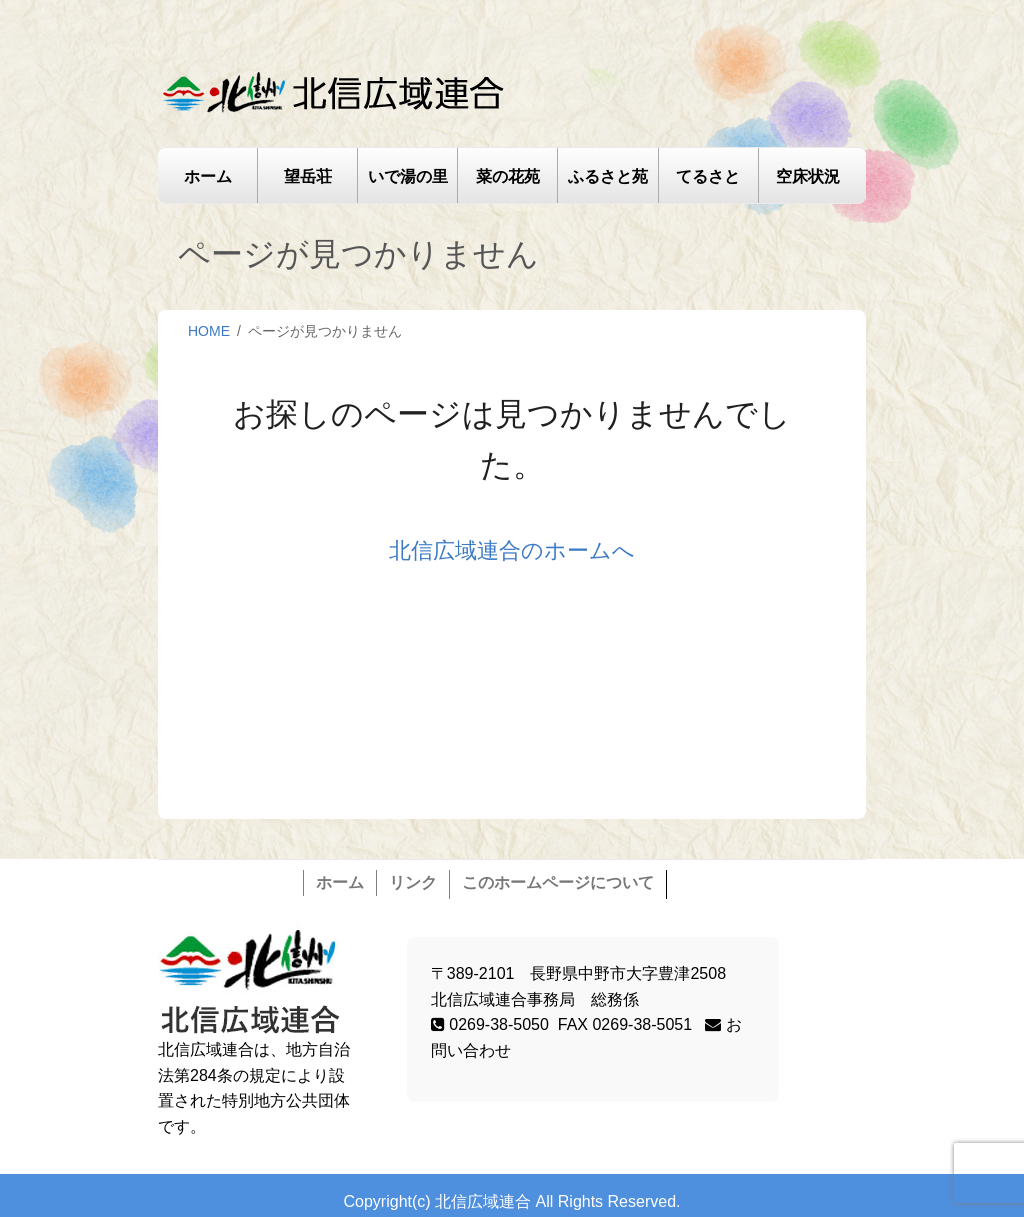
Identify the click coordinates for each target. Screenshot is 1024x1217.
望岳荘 (308, 176)
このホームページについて (558, 882)
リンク (413, 882)
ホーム (208, 176)
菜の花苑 (508, 176)
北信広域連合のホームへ (512, 550)
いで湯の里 (408, 176)
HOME (209, 331)
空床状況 (808, 176)
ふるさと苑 (608, 176)
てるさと (708, 176)
